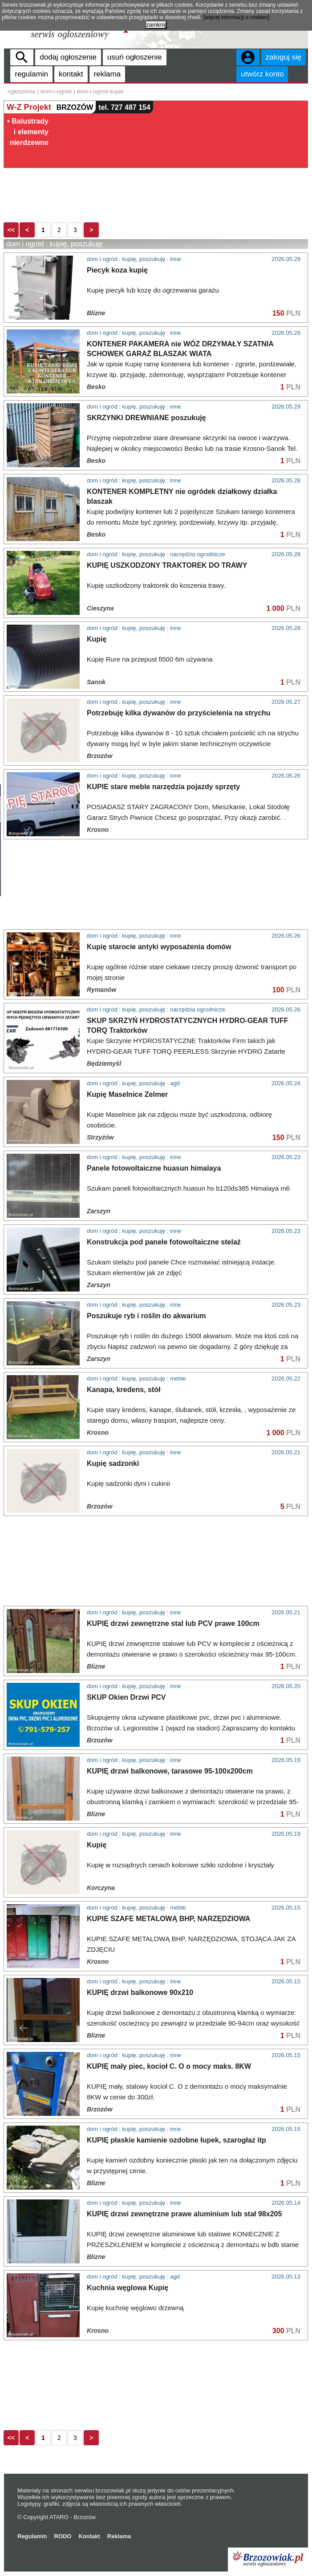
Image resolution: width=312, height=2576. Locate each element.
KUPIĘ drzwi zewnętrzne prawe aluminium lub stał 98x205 (184, 2214)
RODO (62, 2536)
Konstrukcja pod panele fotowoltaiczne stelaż (164, 1242)
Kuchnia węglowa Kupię (127, 2287)
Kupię (96, 639)
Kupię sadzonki (113, 1463)
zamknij (156, 24)
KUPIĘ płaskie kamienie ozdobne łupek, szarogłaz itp (176, 2140)
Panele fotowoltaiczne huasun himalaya (154, 1168)
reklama (107, 74)
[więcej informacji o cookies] (236, 17)
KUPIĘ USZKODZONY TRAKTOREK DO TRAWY (167, 565)
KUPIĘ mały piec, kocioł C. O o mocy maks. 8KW (169, 2066)
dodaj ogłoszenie (68, 57)
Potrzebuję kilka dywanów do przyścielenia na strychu (179, 713)
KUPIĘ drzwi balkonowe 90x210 (140, 1992)
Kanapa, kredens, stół (123, 1389)
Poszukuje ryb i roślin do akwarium (146, 1316)
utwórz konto (262, 74)
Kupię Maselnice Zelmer (127, 1094)
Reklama (119, 2536)
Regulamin (32, 2536)
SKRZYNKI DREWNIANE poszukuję (146, 417)
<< (11, 229)
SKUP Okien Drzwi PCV (126, 1697)
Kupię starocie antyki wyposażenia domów (159, 947)
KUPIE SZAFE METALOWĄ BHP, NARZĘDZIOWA (168, 1918)
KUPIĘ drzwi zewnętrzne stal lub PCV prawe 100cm (173, 1623)
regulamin (31, 74)
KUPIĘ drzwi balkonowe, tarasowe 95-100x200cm (170, 1771)
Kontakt (89, 2536)
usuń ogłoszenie (134, 57)
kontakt (71, 74)
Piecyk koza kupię (117, 270)
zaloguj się (283, 57)
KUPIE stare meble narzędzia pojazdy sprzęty (163, 786)
